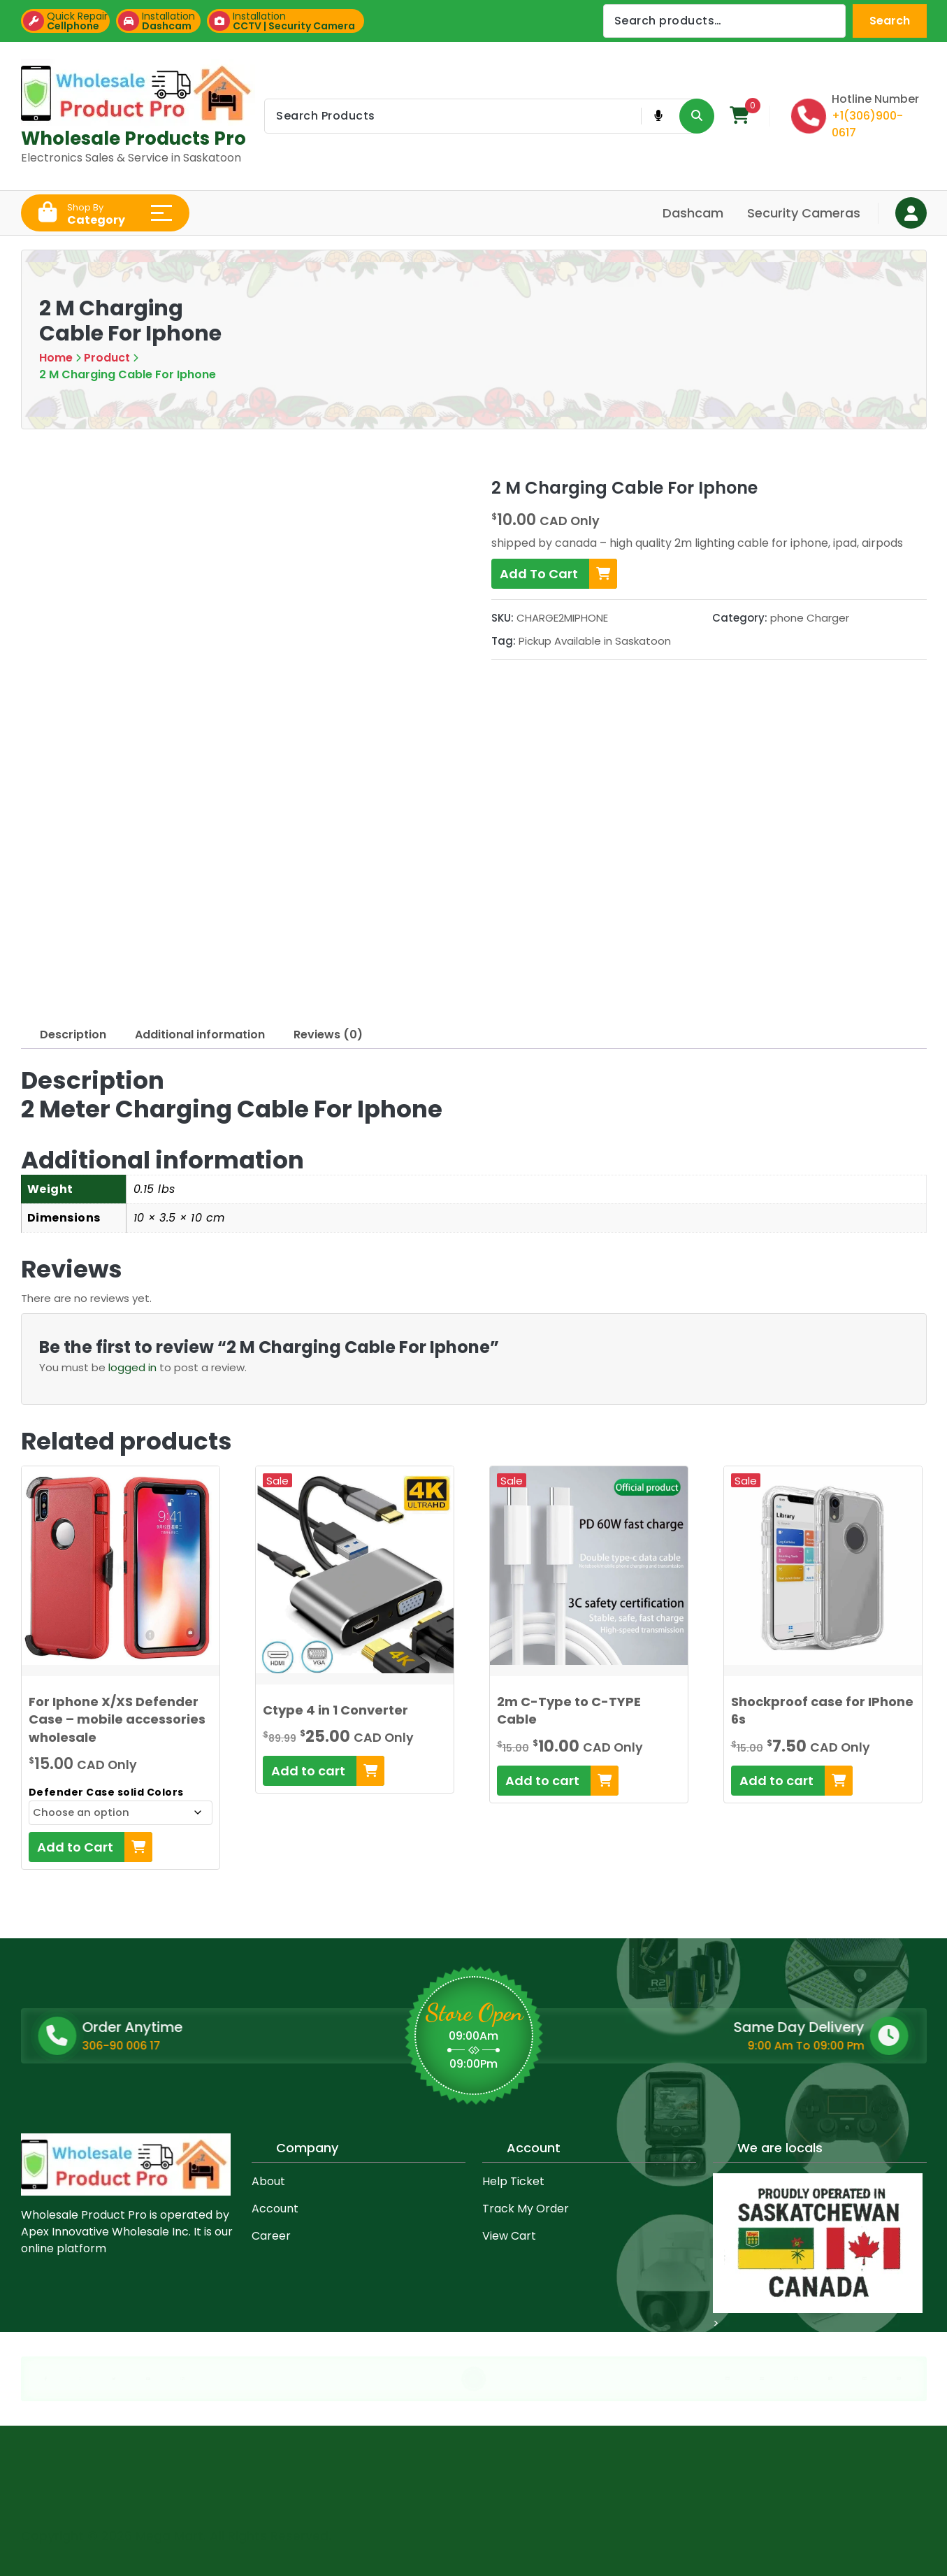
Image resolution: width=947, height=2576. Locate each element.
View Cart (509, 2236)
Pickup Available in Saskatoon (595, 641)
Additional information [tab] (200, 1034)
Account (275, 2209)
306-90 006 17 (227, 2046)
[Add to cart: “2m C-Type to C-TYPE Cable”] (558, 1781)
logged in (132, 1367)
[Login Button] (911, 213)
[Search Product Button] (696, 116)
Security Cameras (803, 213)
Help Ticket (513, 2181)
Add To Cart (558, 574)
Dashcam (693, 213)
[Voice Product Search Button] (658, 116)
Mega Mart (169, 2531)
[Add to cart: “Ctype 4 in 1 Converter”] (323, 1771)
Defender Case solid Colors (106, 1792)
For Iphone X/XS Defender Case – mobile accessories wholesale (117, 1719)
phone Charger (809, 617)
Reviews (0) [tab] (328, 1034)
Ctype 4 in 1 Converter (335, 1710)
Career (271, 2236)
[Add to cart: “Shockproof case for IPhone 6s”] (792, 1781)
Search (889, 21)
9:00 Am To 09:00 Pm (677, 2046)
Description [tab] (73, 1034)
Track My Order (525, 2209)
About (268, 2181)
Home (56, 358)
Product (107, 358)
